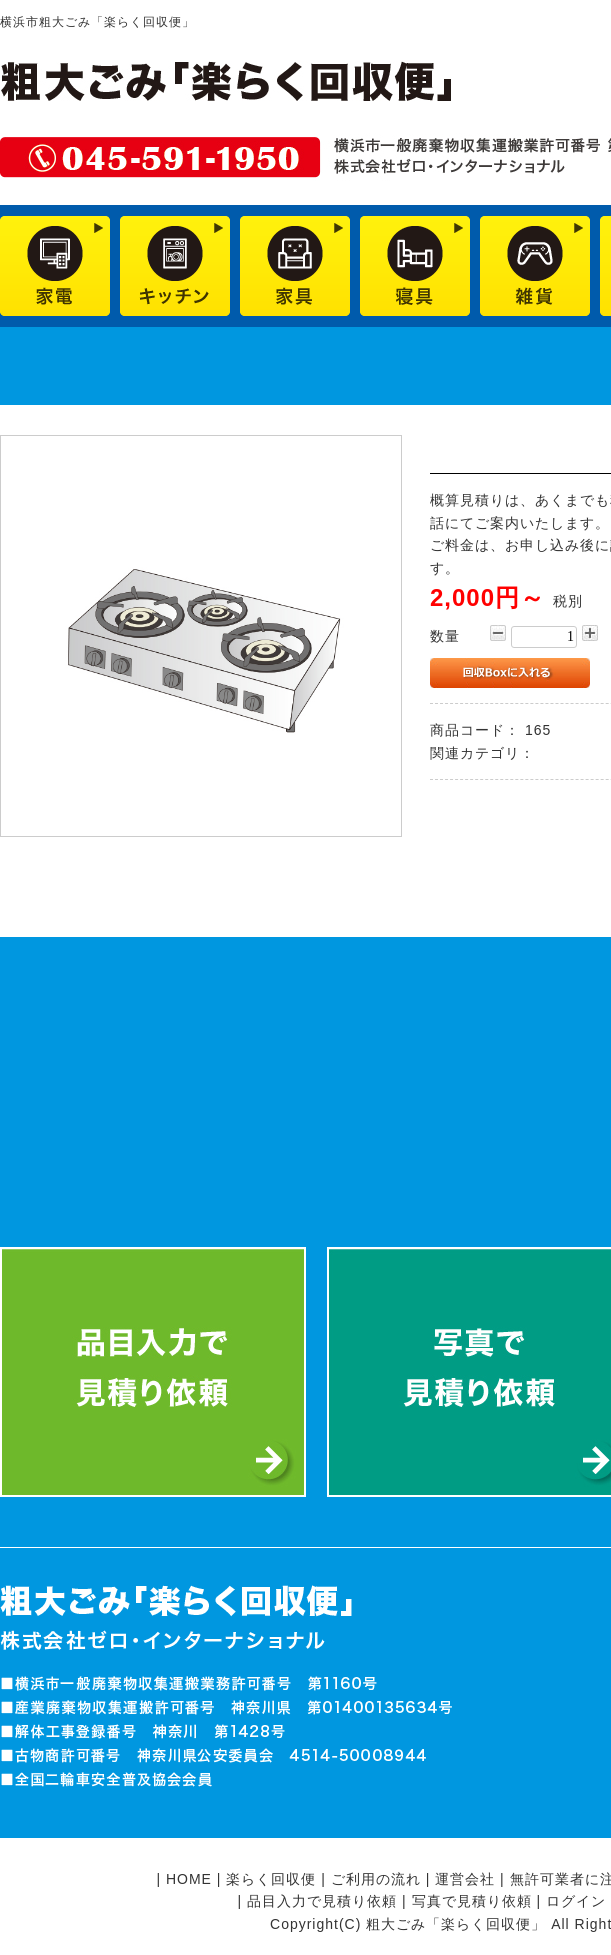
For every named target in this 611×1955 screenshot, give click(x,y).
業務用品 (570, 753)
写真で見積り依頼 (472, 1901)
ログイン (576, 1901)
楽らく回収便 (271, 1879)
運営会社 (465, 1879)
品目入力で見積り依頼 (322, 1901)
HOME (189, 1879)
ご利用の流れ (376, 1879)
